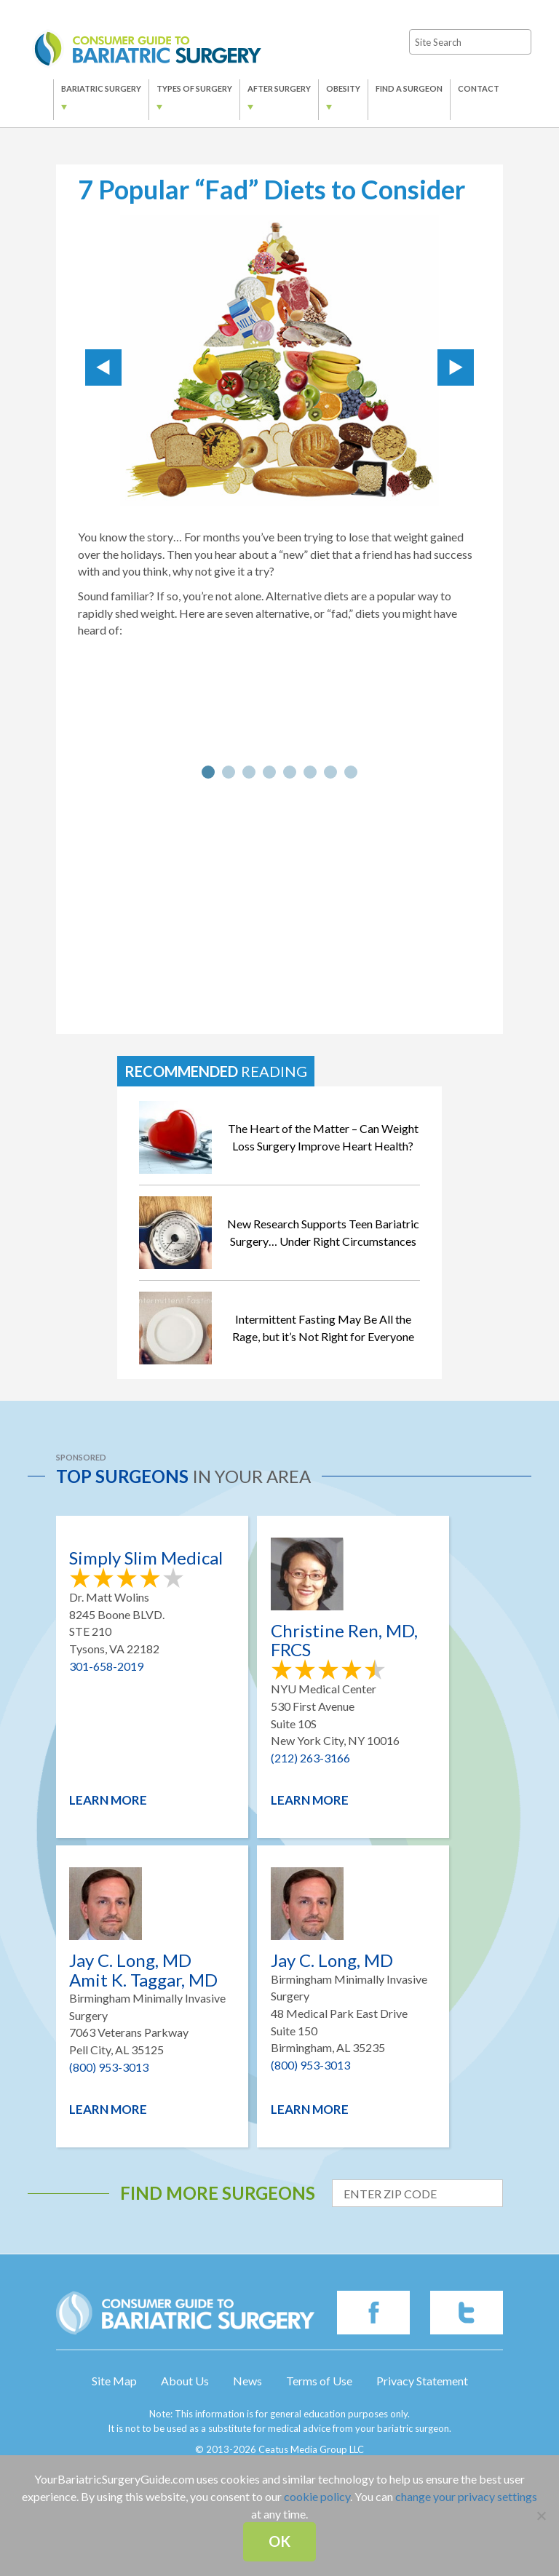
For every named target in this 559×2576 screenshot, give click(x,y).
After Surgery (279, 88)
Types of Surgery (194, 88)
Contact (478, 88)
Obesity (343, 88)
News (247, 2381)
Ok (279, 2541)
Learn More (108, 1800)
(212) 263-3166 (310, 1758)
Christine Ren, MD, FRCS (344, 1640)
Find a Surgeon (409, 88)
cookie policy (317, 2496)
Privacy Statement (422, 2381)
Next (455, 367)
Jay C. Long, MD (332, 1960)
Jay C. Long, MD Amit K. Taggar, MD (143, 1970)
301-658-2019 (106, 1666)
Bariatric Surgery (101, 88)
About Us (185, 2381)
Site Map (114, 2381)
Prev (103, 367)
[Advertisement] (279, 907)
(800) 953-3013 (108, 2067)
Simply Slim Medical (146, 1558)
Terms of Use (319, 2381)
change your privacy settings (466, 2496)
